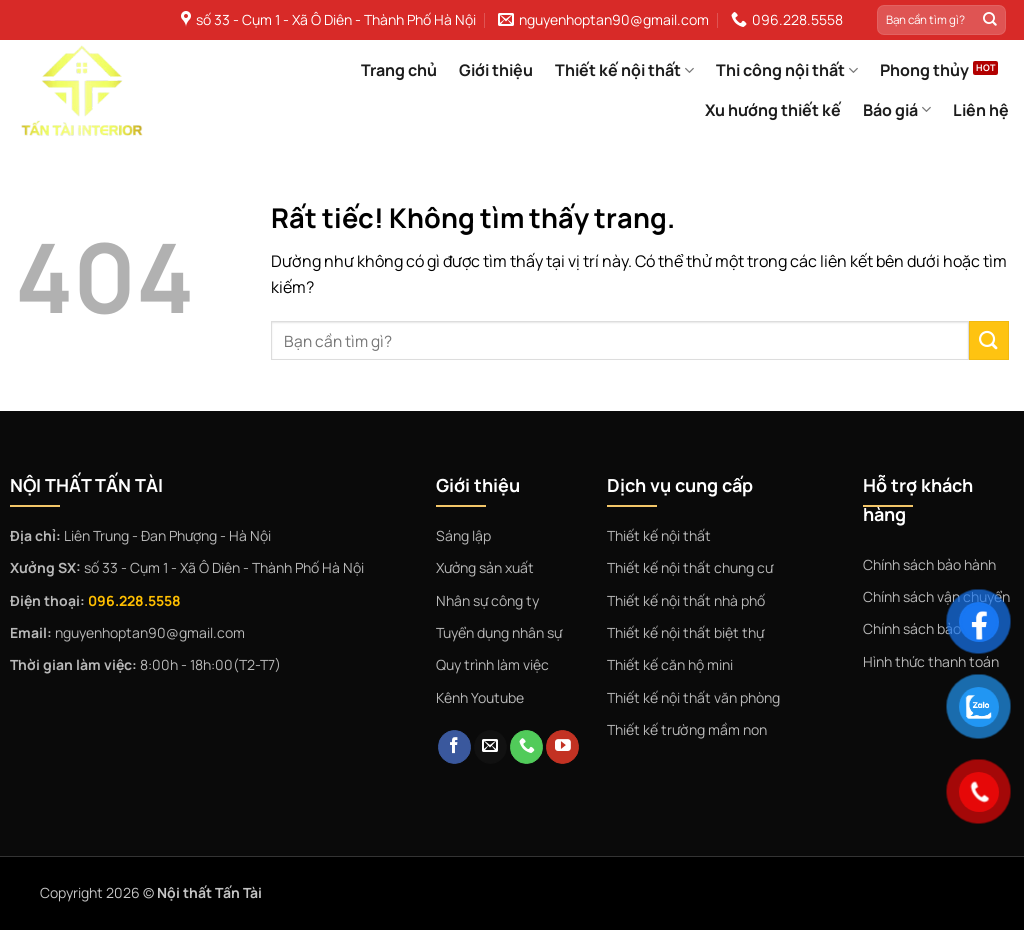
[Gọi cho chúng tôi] (526, 747)
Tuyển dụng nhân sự (499, 632)
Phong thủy (924, 70)
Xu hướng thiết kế (773, 110)
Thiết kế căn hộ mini (670, 664)
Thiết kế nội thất (624, 70)
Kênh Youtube (480, 697)
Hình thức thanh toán (931, 661)
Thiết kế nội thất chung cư (690, 567)
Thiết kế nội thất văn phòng (693, 697)
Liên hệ (981, 110)
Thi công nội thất (787, 70)
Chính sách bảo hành (929, 564)
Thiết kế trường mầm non (687, 729)
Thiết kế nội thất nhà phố (686, 600)
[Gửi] (990, 20)
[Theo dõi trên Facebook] (454, 747)
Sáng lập (463, 535)
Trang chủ (399, 70)
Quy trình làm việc (492, 664)
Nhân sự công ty (487, 600)
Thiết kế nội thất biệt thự (685, 632)
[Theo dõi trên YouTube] (562, 747)
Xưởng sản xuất (485, 567)
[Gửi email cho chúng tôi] (490, 747)
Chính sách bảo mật (926, 628)
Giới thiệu (496, 70)
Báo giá (897, 110)
